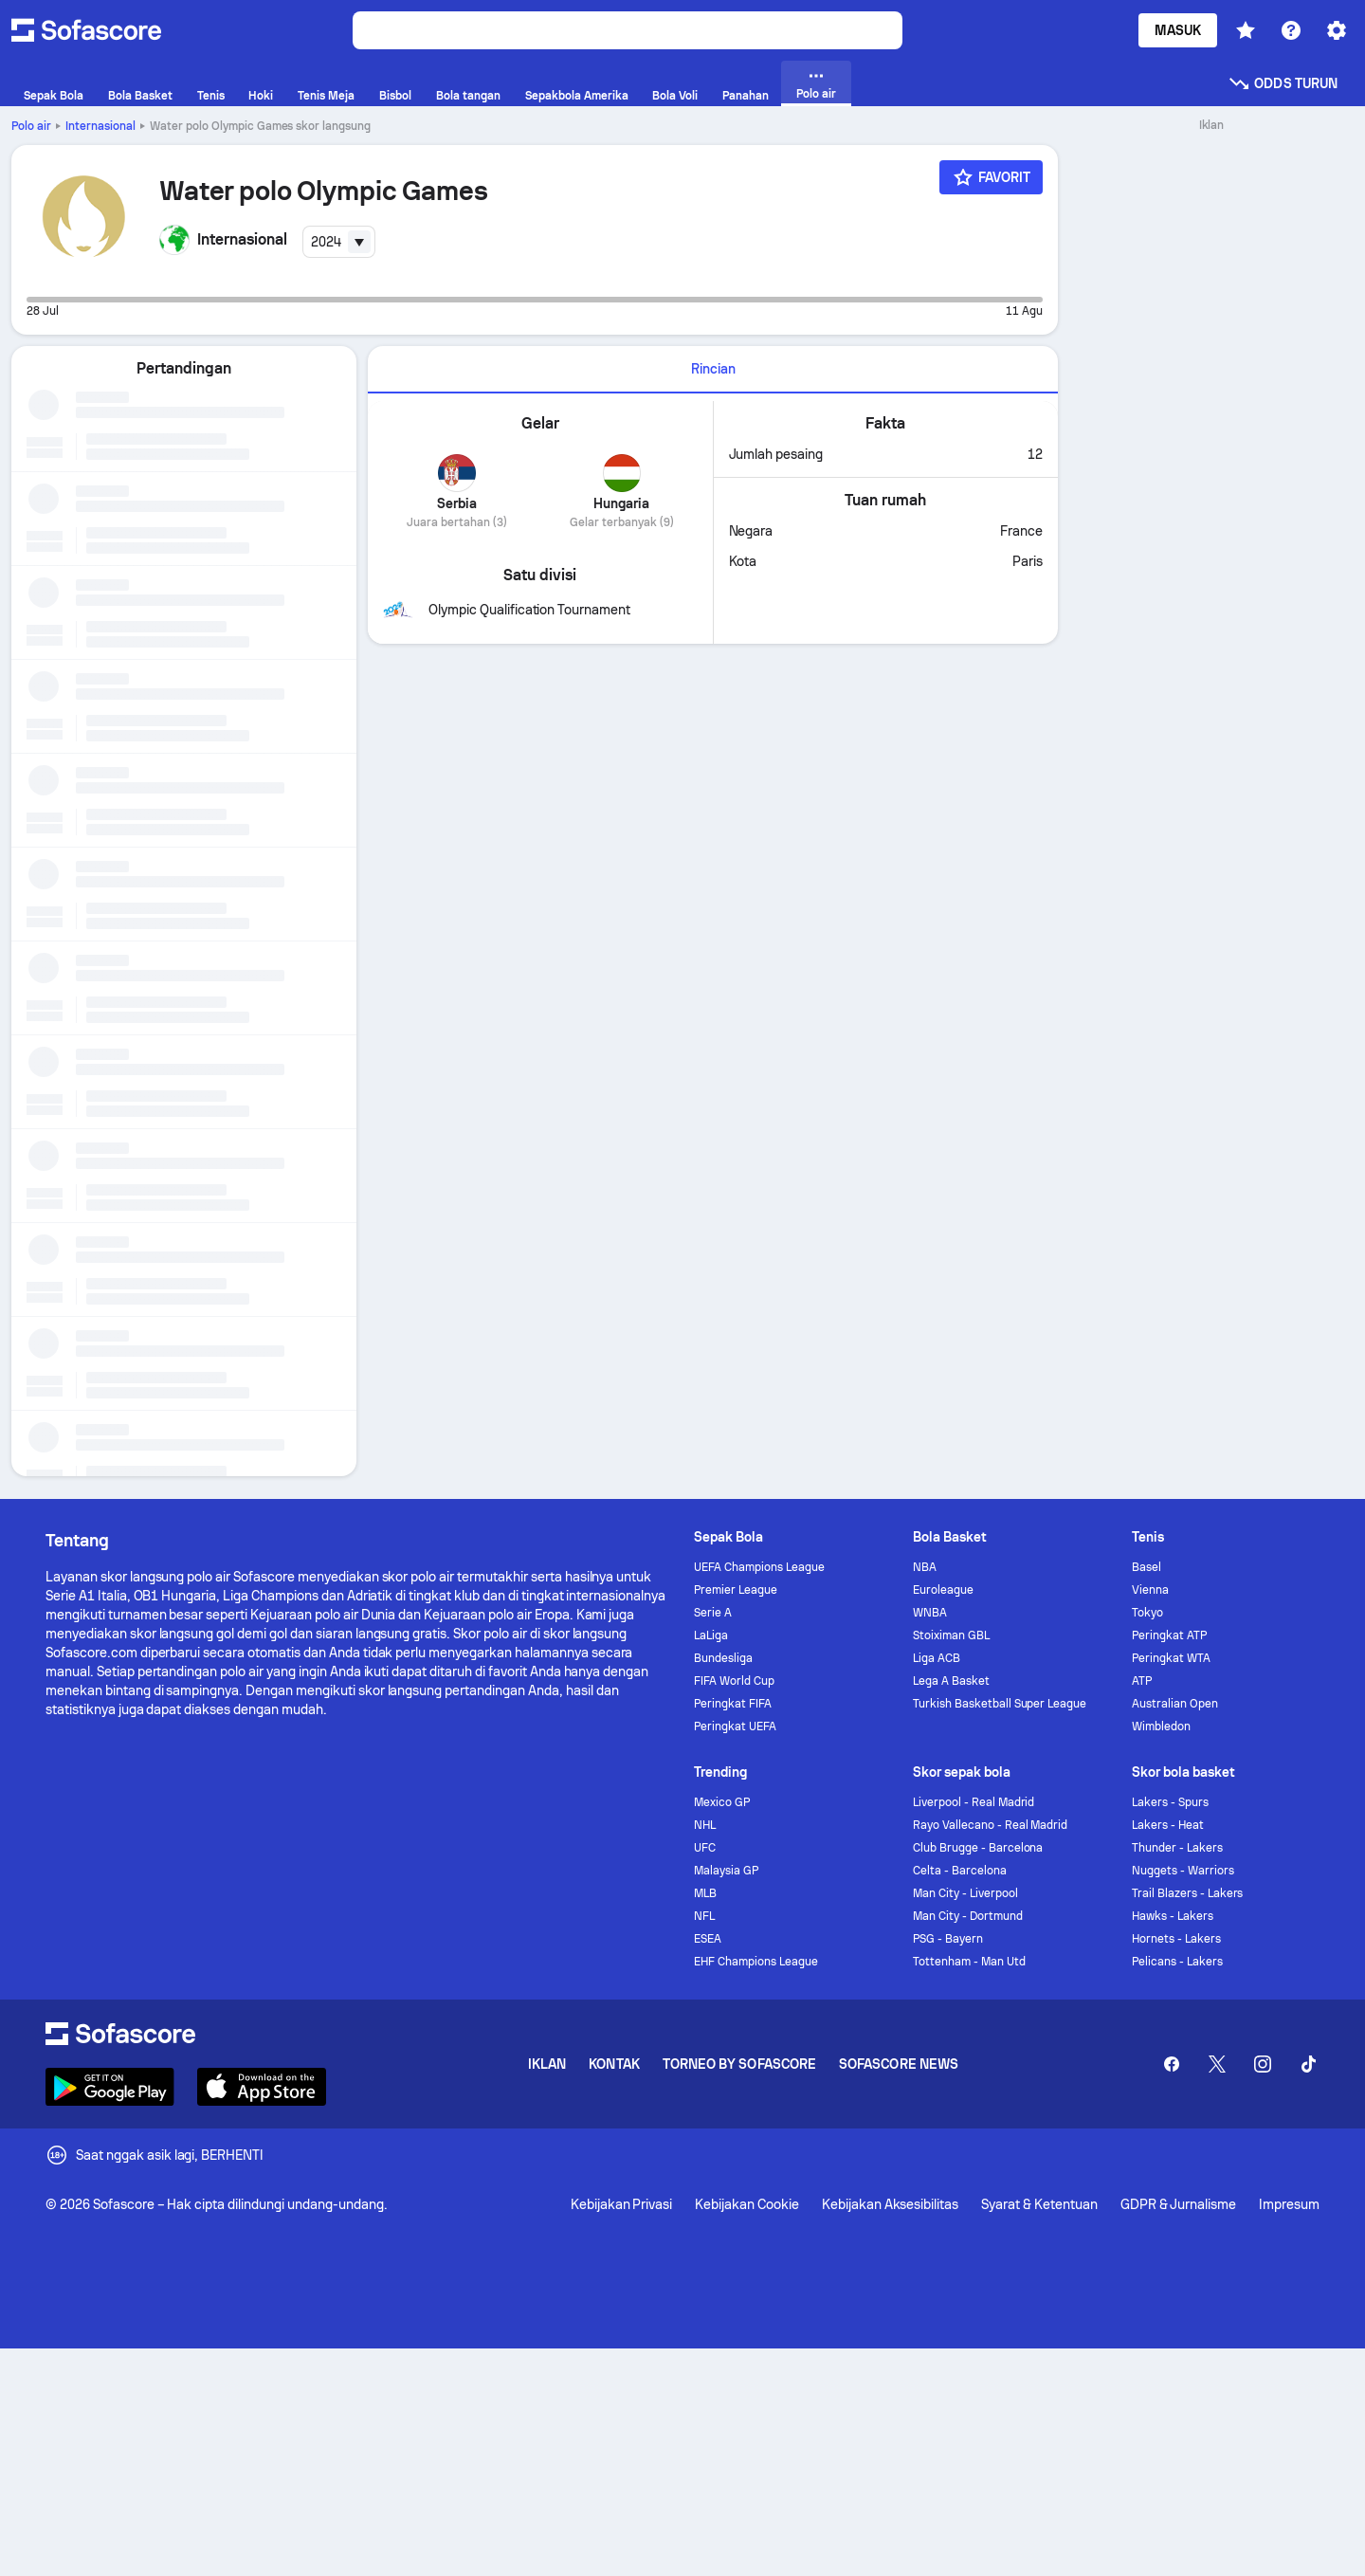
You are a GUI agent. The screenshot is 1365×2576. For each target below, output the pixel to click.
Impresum (1289, 2204)
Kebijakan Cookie (747, 2204)
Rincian (713, 368)
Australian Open (1175, 1703)
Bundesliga (723, 1658)
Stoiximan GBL (951, 1635)
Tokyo (1147, 1612)
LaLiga (711, 1635)
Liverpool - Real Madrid (973, 1802)
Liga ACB (936, 1658)
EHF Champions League (756, 1961)
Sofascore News (898, 2064)
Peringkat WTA (1171, 1658)
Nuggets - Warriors (1183, 1870)
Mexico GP (722, 1802)
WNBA (930, 1612)
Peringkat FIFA (733, 1703)
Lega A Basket (951, 1681)
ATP (1142, 1681)
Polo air (31, 126)
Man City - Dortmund (968, 1916)
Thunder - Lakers (1177, 1847)
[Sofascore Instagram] (1262, 2064)
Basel (1146, 1567)
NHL (705, 1825)
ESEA (707, 1939)
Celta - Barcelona (960, 1870)
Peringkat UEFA (735, 1726)
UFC (705, 1847)
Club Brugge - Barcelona (978, 1847)
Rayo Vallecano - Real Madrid (990, 1825)
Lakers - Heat (1168, 1825)
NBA (925, 1567)
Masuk (1178, 30)
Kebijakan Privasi (622, 2204)
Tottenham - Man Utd (969, 1961)
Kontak (614, 2064)
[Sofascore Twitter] (1217, 2064)
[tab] (713, 369)
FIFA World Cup (734, 1681)
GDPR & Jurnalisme (1178, 2204)
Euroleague (943, 1590)
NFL (704, 1916)
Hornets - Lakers (1176, 1939)
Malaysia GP (726, 1870)
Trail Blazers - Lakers (1187, 1893)
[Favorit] (991, 177)
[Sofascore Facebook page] (1171, 2064)
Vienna (1150, 1590)
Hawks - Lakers (1172, 1916)
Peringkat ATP (1169, 1635)
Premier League (735, 1590)
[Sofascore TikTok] (1308, 2064)
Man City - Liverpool (965, 1893)
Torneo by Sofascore (739, 2064)
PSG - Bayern (948, 1939)
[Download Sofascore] (110, 2087)
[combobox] (339, 242)
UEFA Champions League (759, 1567)
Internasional (100, 126)
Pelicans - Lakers (1177, 1961)
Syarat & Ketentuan (1039, 2204)
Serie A (713, 1612)
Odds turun (1283, 83)
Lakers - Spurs (1170, 1802)
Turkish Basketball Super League (999, 1703)
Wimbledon (1161, 1726)
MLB (705, 1893)
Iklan (547, 2064)
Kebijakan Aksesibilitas (890, 2204)
